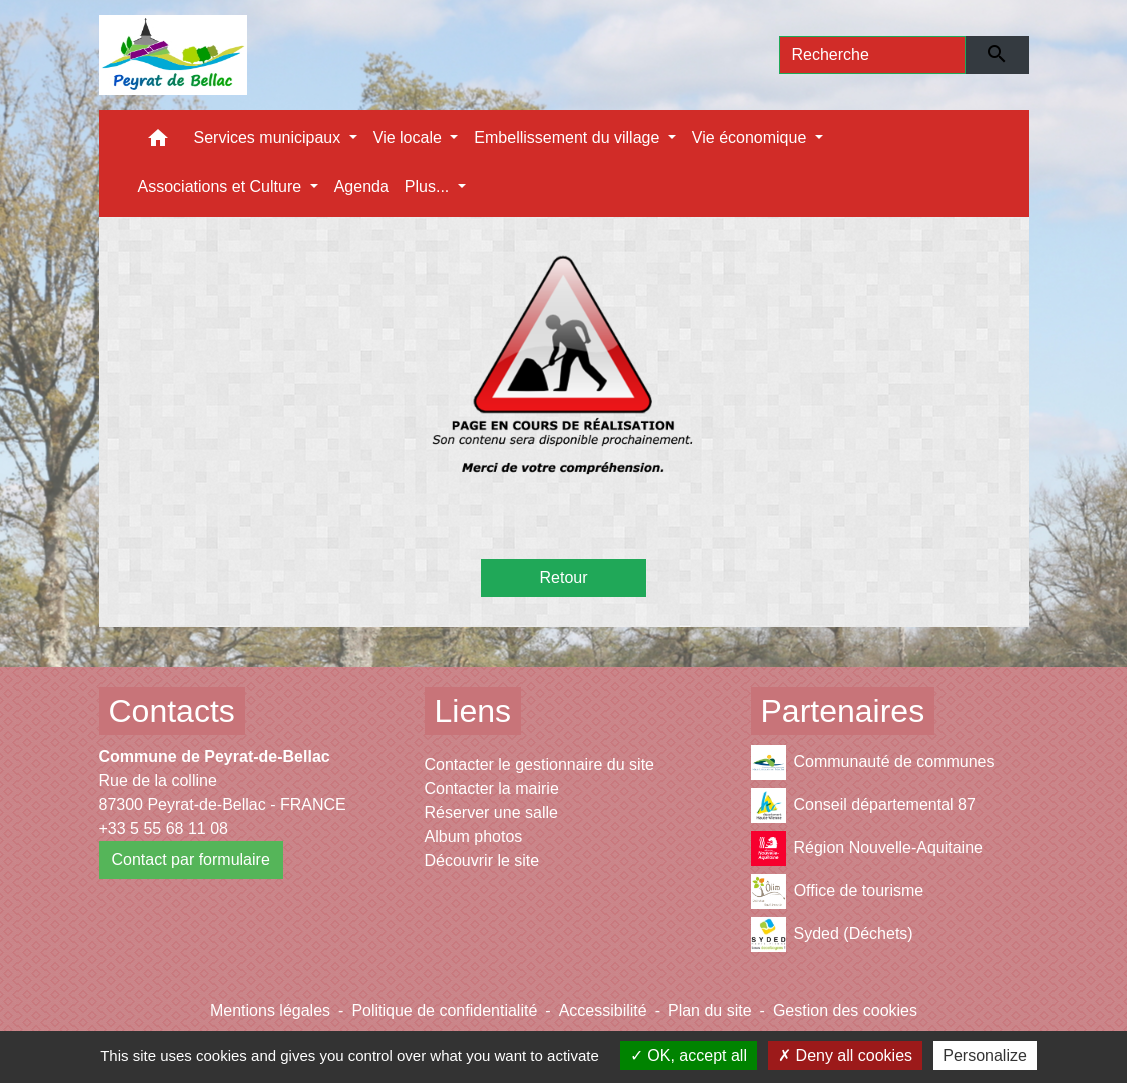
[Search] (873, 55)
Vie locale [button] (410, 137)
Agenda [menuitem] (361, 186)
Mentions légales (270, 1010)
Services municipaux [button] (269, 137)
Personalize (985, 1055)
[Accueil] (173, 55)
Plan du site (710, 1010)
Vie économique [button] (751, 137)
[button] (158, 142)
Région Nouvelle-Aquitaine (867, 848)
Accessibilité (603, 1010)
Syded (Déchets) (832, 934)
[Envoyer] (997, 55)
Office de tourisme (837, 891)
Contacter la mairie (492, 788)
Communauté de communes (873, 762)
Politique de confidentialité (444, 1010)
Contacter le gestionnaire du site (539, 764)
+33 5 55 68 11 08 (163, 828)
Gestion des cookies (845, 1010)
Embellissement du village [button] (568, 137)
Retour (563, 577)
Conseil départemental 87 (863, 805)
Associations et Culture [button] (222, 186)
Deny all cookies (845, 1055)
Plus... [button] (429, 186)
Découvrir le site (482, 860)
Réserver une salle (491, 812)
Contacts (172, 711)
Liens (473, 711)
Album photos (474, 836)
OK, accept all (688, 1055)
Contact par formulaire (191, 859)
